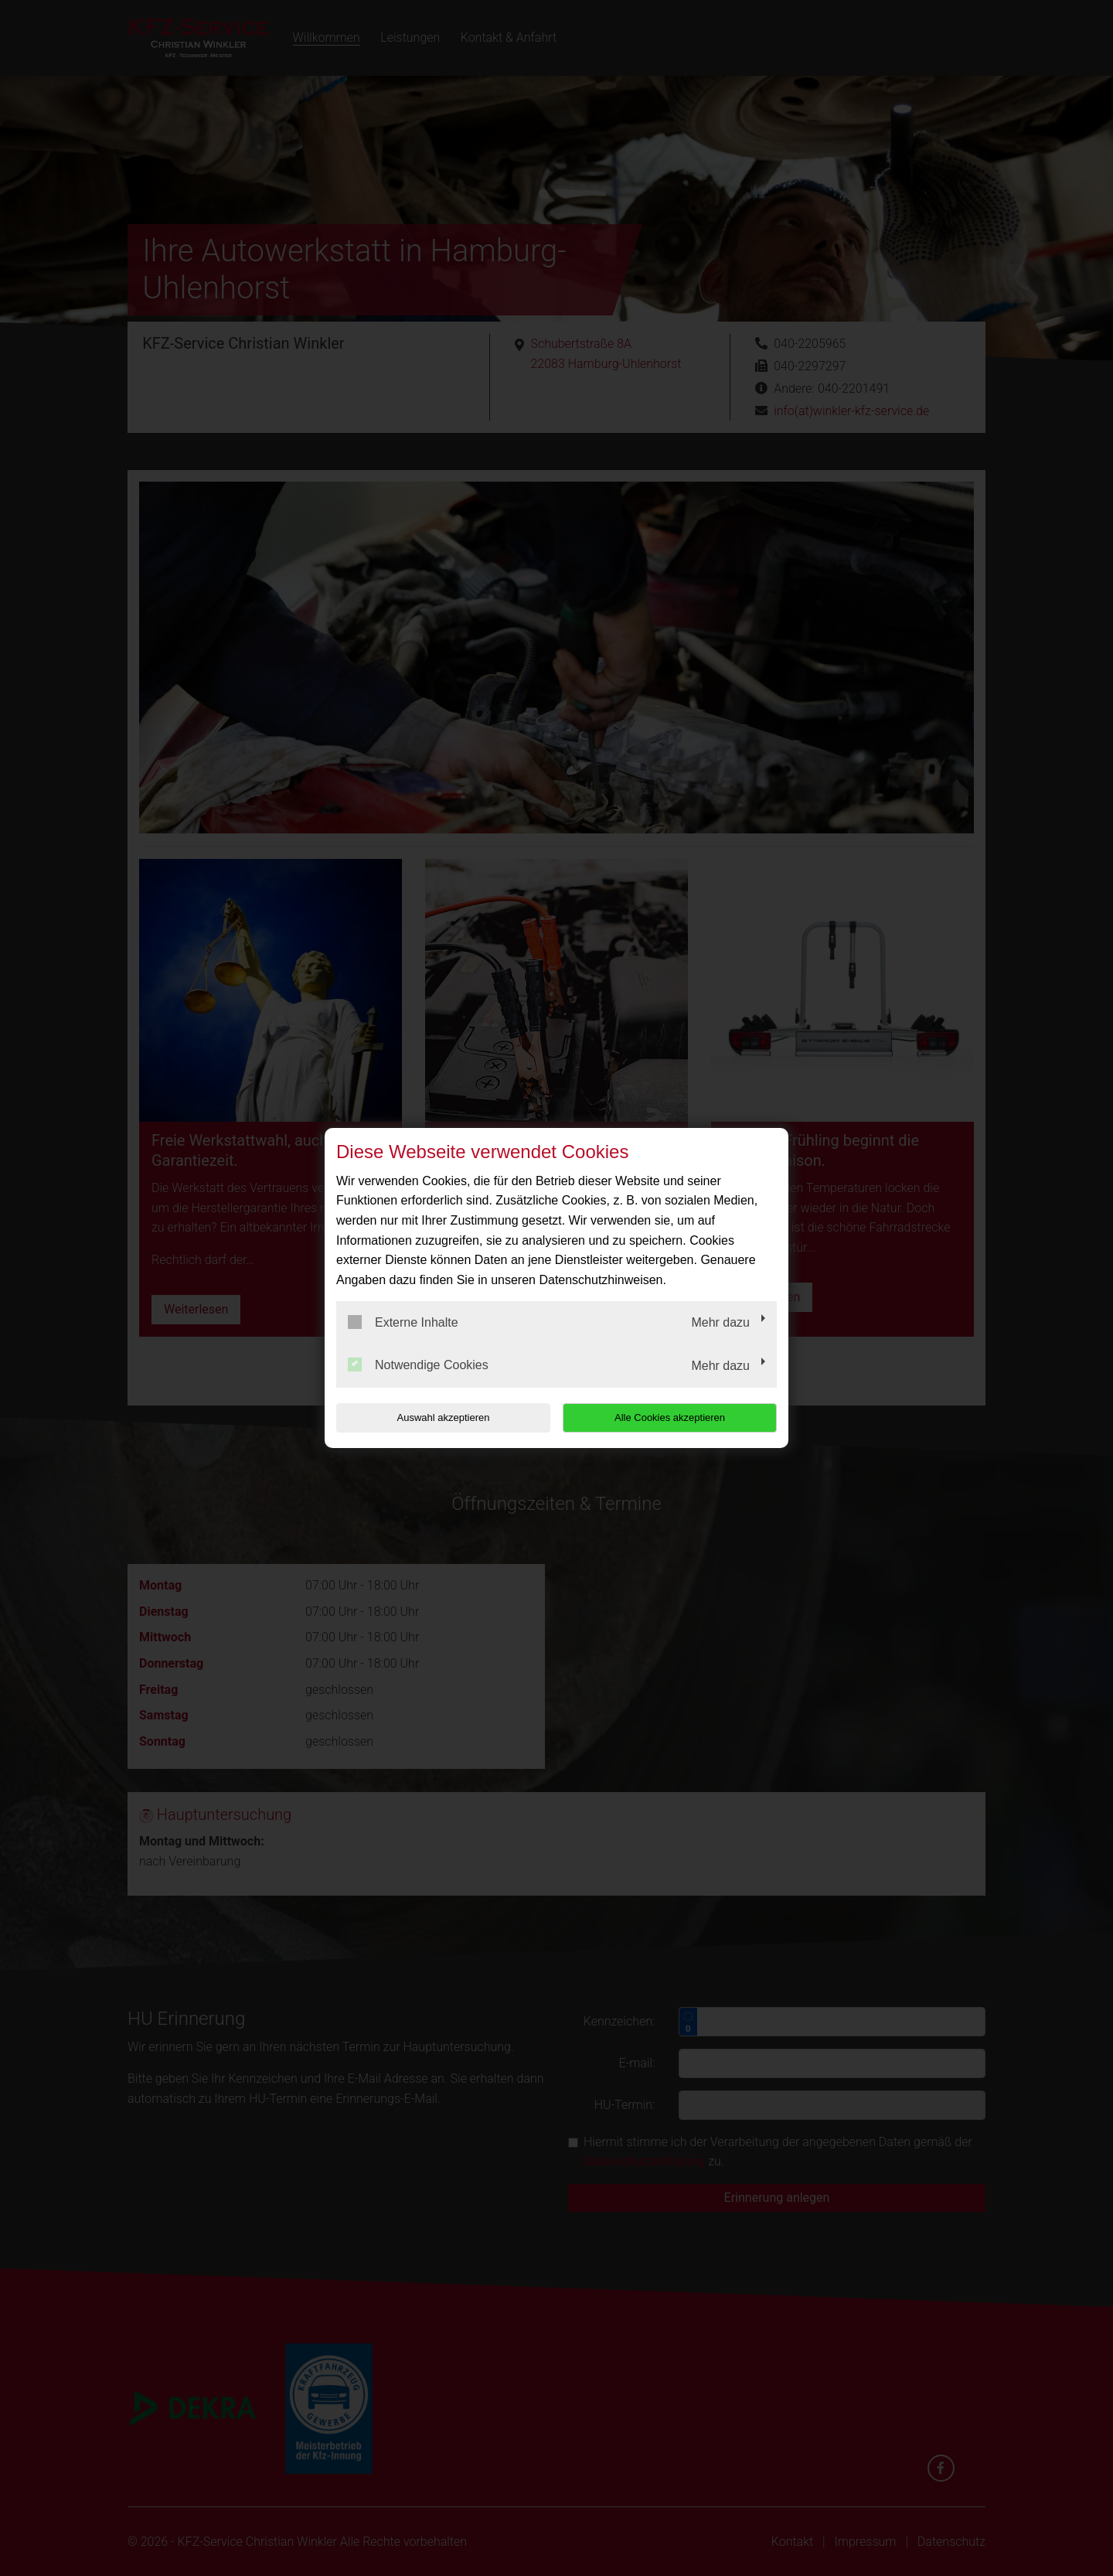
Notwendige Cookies (418, 1364)
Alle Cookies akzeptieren (677, 1417)
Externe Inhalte (403, 1322)
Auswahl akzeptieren (435, 1417)
